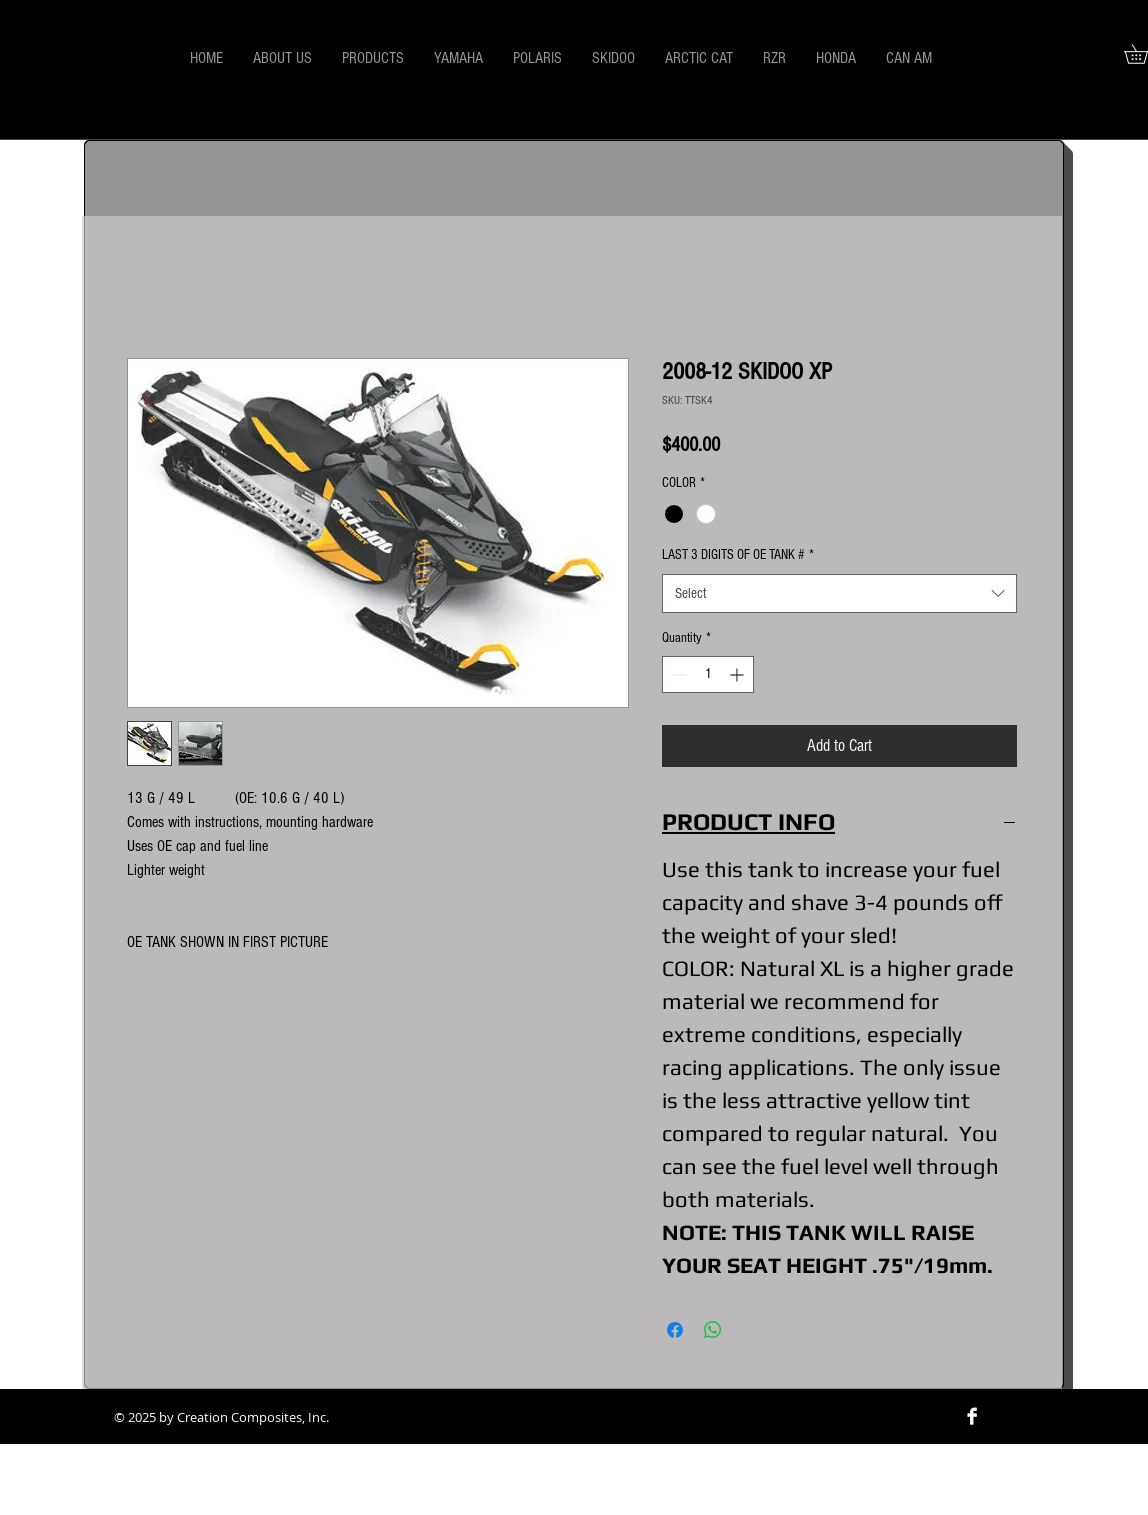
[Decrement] (677, 674)
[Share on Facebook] (675, 1330)
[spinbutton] (708, 674)
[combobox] (839, 593)
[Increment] (738, 674)
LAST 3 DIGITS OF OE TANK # (738, 555)
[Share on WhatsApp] (713, 1330)
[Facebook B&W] (972, 1416)
